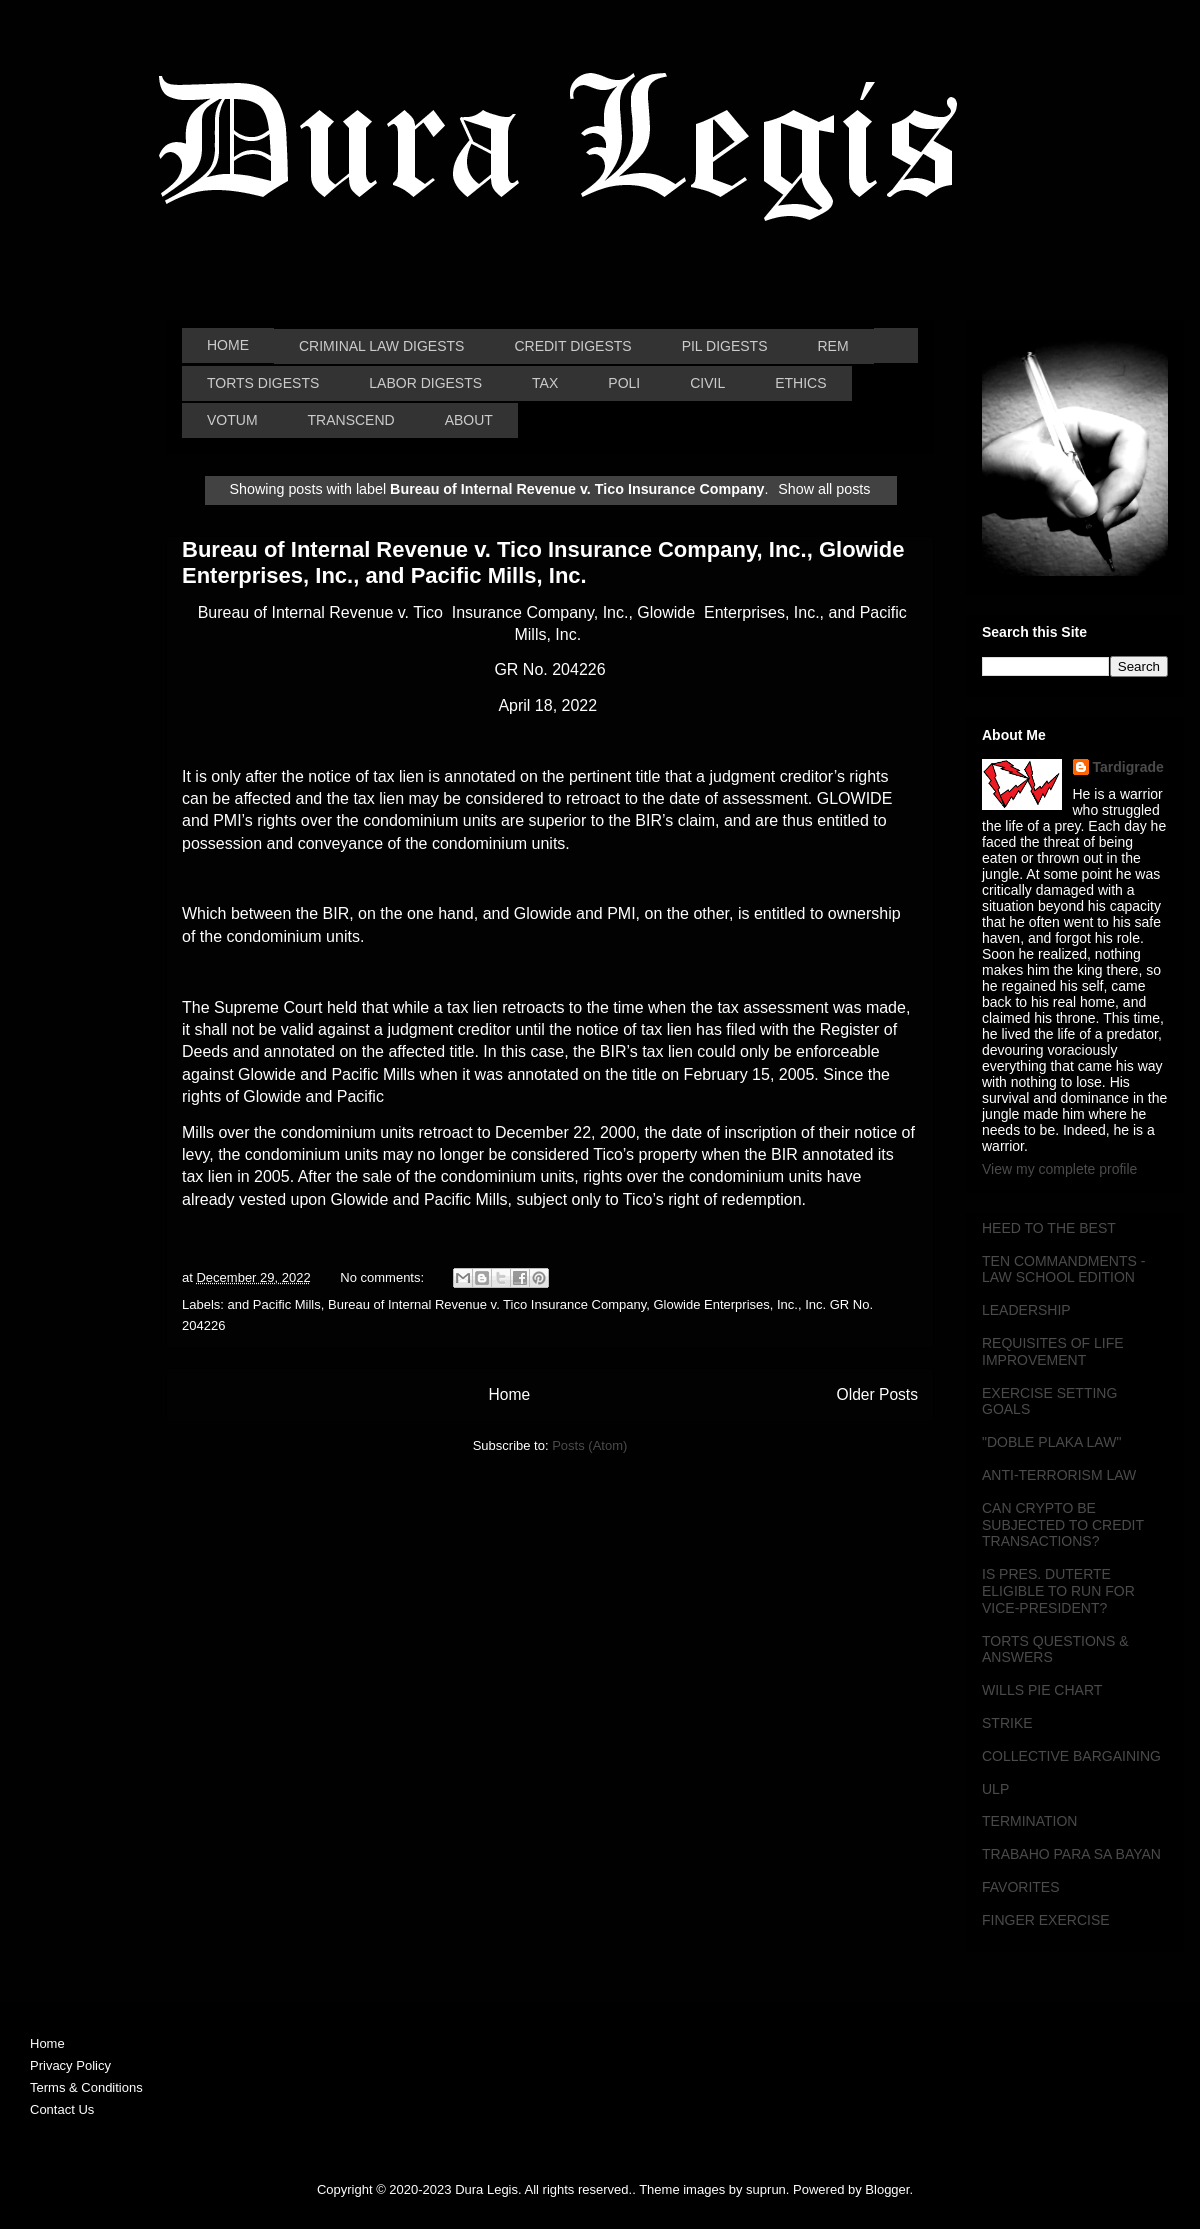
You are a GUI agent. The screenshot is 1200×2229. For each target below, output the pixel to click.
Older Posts (877, 1394)
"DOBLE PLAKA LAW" (1051, 1442)
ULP (995, 1789)
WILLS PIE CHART (1042, 1690)
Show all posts (824, 489)
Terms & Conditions (86, 2087)
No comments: (383, 1277)
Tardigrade (1128, 767)
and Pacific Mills (274, 1304)
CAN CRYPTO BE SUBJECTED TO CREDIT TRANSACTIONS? (1063, 1525)
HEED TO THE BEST (1049, 1228)
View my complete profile (1059, 1169)
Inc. (787, 1304)
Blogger (887, 2189)
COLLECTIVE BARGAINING (1071, 1756)
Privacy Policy (70, 2065)
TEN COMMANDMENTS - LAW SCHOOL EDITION (1063, 1269)
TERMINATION (1029, 1821)
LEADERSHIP (1026, 1310)
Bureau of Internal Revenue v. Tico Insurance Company (487, 1304)
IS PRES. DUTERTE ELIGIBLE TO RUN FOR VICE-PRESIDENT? (1058, 1591)
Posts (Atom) (589, 1445)
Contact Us (62, 2109)
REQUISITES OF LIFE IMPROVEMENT (1053, 1351)
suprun (766, 2189)
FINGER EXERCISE (1046, 1920)
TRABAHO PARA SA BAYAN (1071, 1854)
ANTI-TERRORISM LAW (1059, 1475)
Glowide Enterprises (711, 1304)
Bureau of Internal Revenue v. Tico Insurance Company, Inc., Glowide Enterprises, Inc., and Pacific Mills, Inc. (543, 562)
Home (509, 1394)
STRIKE (1007, 1723)
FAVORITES (1021, 1887)
